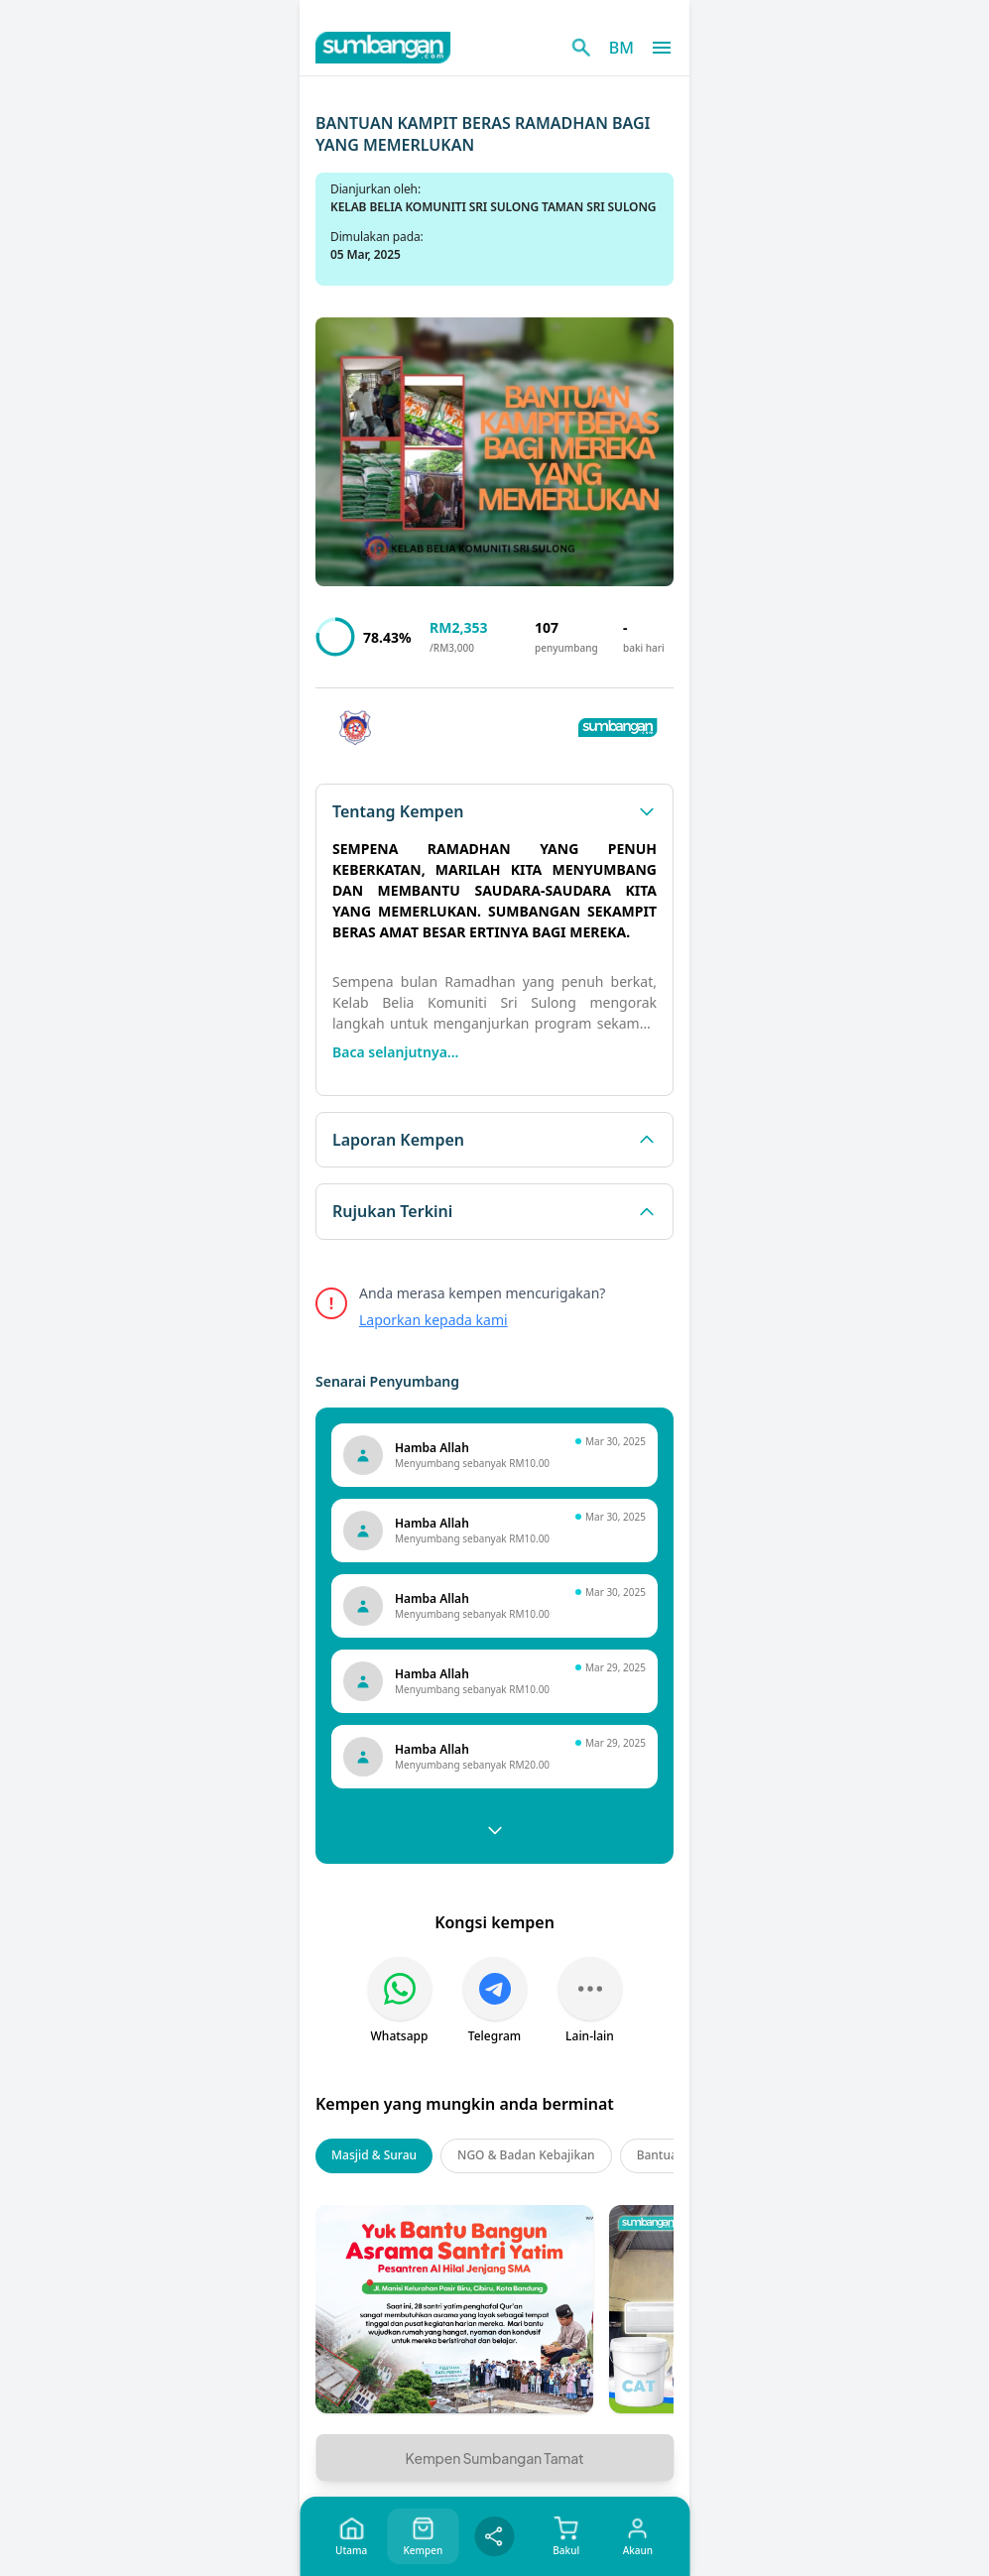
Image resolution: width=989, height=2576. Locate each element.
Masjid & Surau (374, 2155)
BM (621, 48)
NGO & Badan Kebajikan (526, 2155)
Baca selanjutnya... (395, 1052)
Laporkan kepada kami (433, 1319)
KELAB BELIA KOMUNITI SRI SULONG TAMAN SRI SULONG (493, 206)
